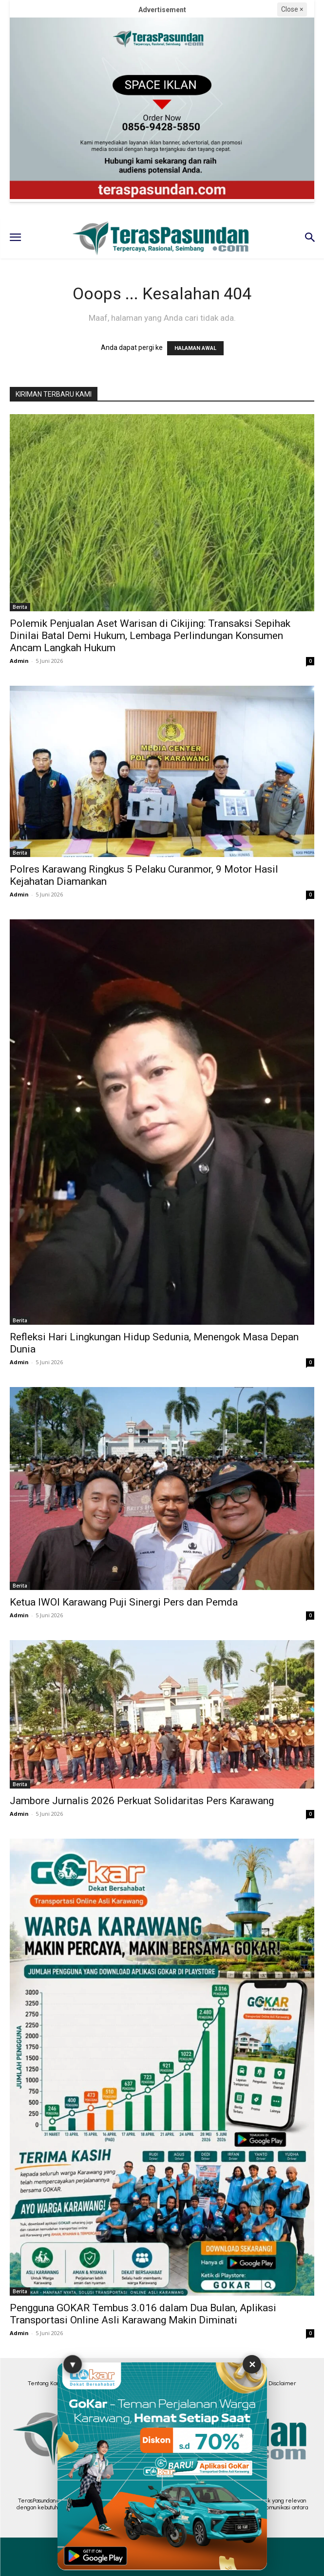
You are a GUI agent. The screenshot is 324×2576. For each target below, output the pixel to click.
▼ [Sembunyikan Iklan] (72, 2365)
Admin (19, 660)
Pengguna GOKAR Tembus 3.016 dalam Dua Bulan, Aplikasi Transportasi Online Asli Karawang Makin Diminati (143, 2314)
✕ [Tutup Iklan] (251, 2364)
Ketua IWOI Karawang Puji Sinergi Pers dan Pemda (124, 1602)
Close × (292, 9)
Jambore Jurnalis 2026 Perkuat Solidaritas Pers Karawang (142, 1801)
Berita (20, 606)
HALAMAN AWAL (195, 348)
